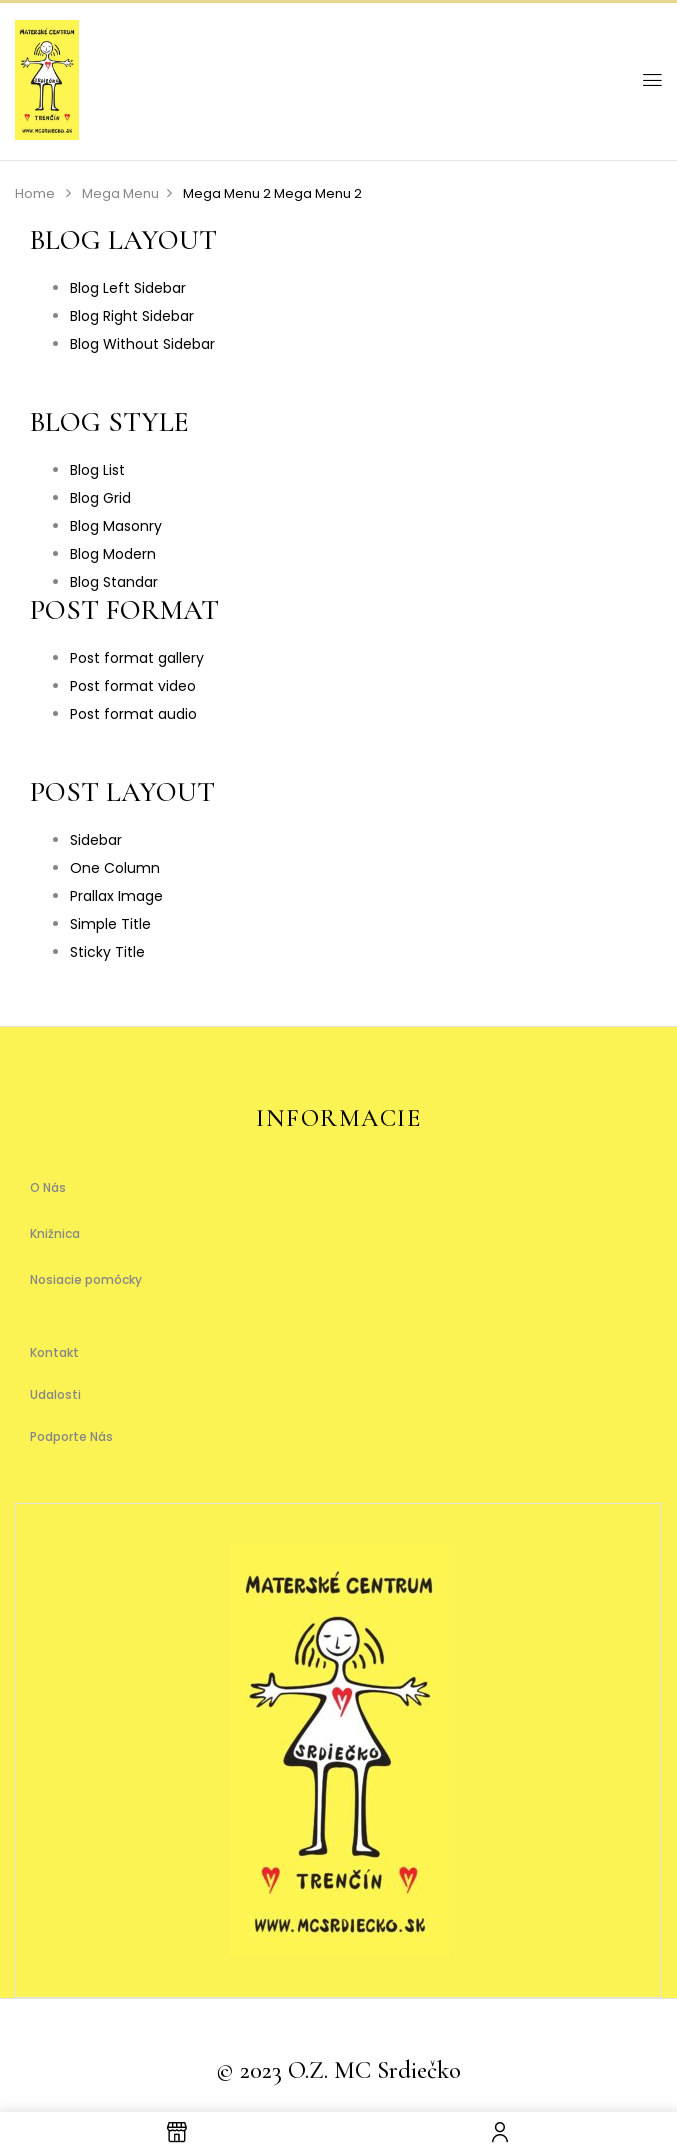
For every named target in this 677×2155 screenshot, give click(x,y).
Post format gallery (137, 658)
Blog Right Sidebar (132, 316)
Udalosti (55, 1394)
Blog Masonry (116, 526)
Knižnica (55, 1233)
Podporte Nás (71, 1436)
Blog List (97, 470)
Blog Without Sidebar (142, 344)
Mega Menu (120, 193)
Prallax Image (116, 896)
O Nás (48, 1187)
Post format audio (133, 714)
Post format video (133, 686)
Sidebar (96, 840)
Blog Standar (114, 582)
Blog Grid (100, 498)
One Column (115, 868)
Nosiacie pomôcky (86, 1279)
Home (35, 193)
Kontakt (54, 1352)
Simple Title (110, 924)
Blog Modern (113, 554)
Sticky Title (107, 952)
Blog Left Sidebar (128, 288)
